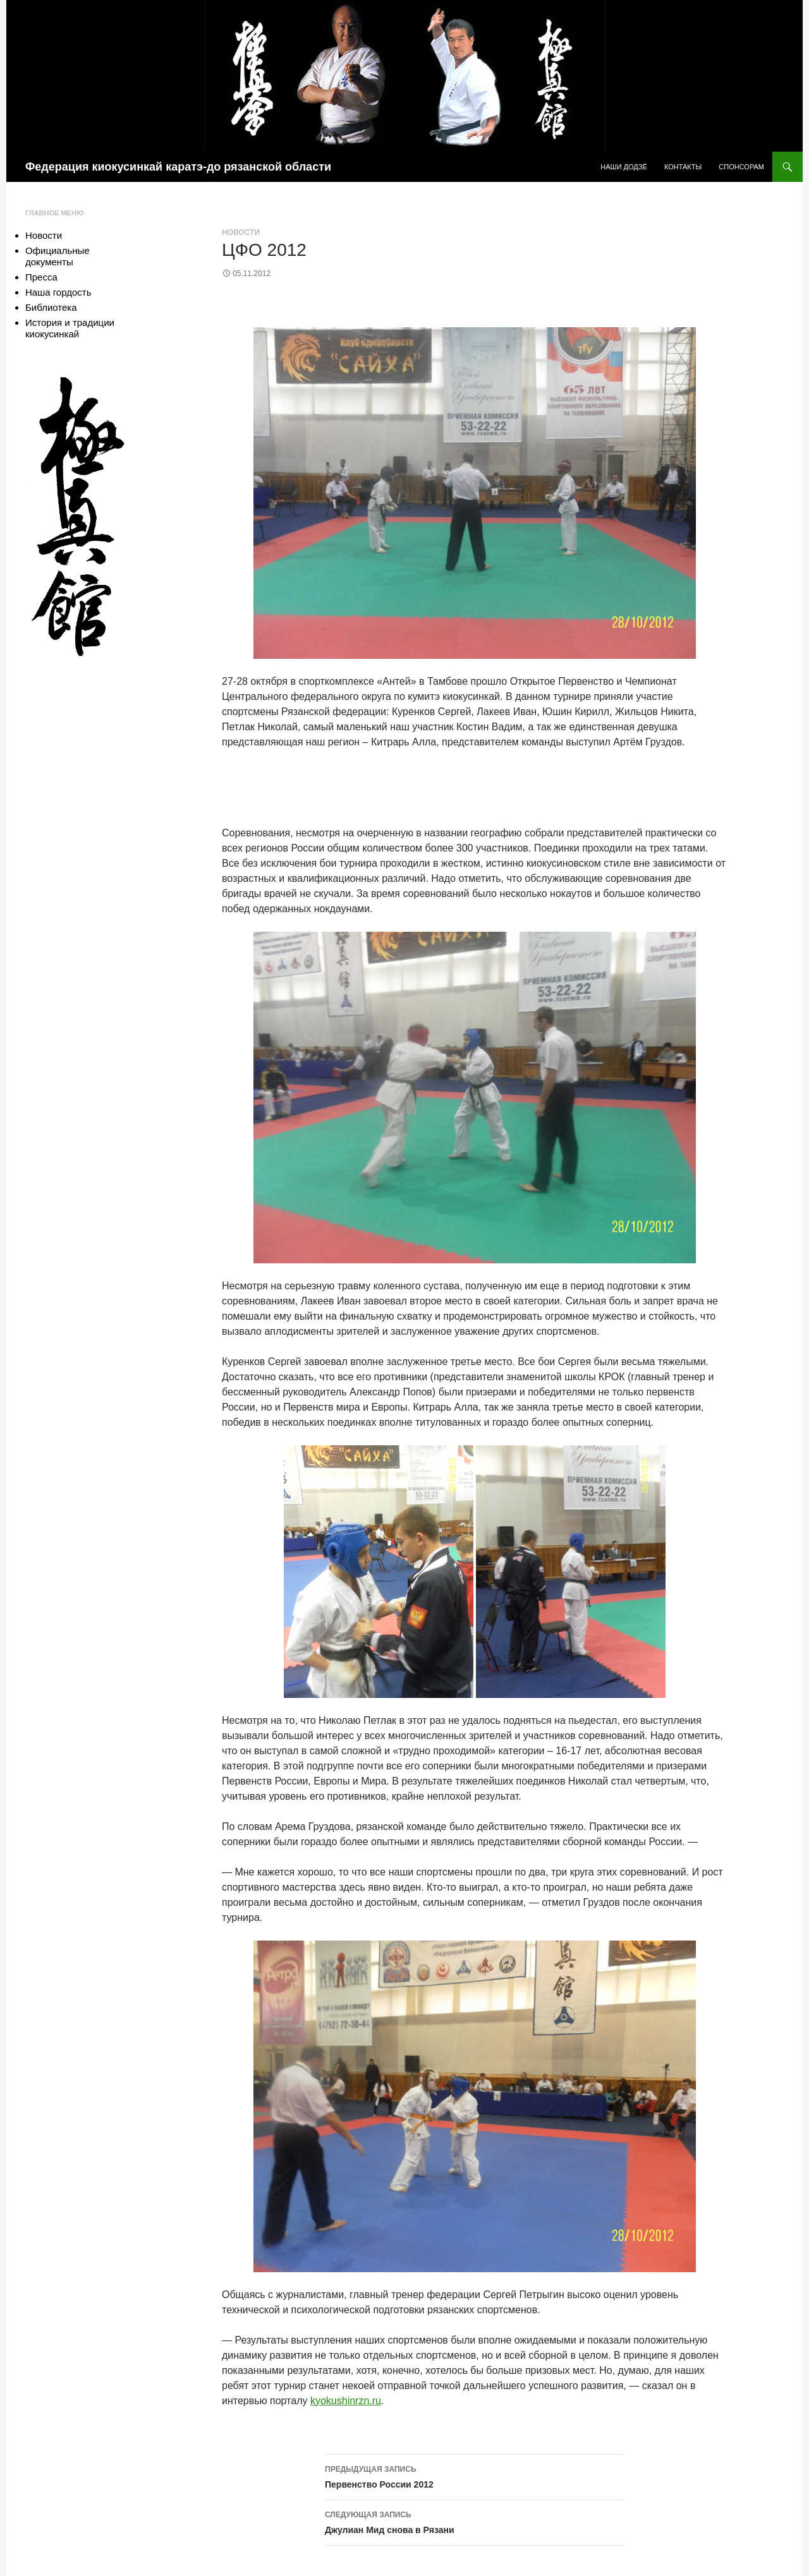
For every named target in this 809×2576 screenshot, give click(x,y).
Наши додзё (623, 167)
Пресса (41, 277)
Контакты (683, 167)
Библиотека (51, 307)
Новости (241, 232)
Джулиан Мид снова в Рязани (474, 2521)
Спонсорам (741, 167)
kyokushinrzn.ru (345, 2400)
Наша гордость (58, 292)
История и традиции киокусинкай (69, 328)
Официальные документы (57, 256)
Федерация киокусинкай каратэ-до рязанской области (178, 166)
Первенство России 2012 (474, 2475)
